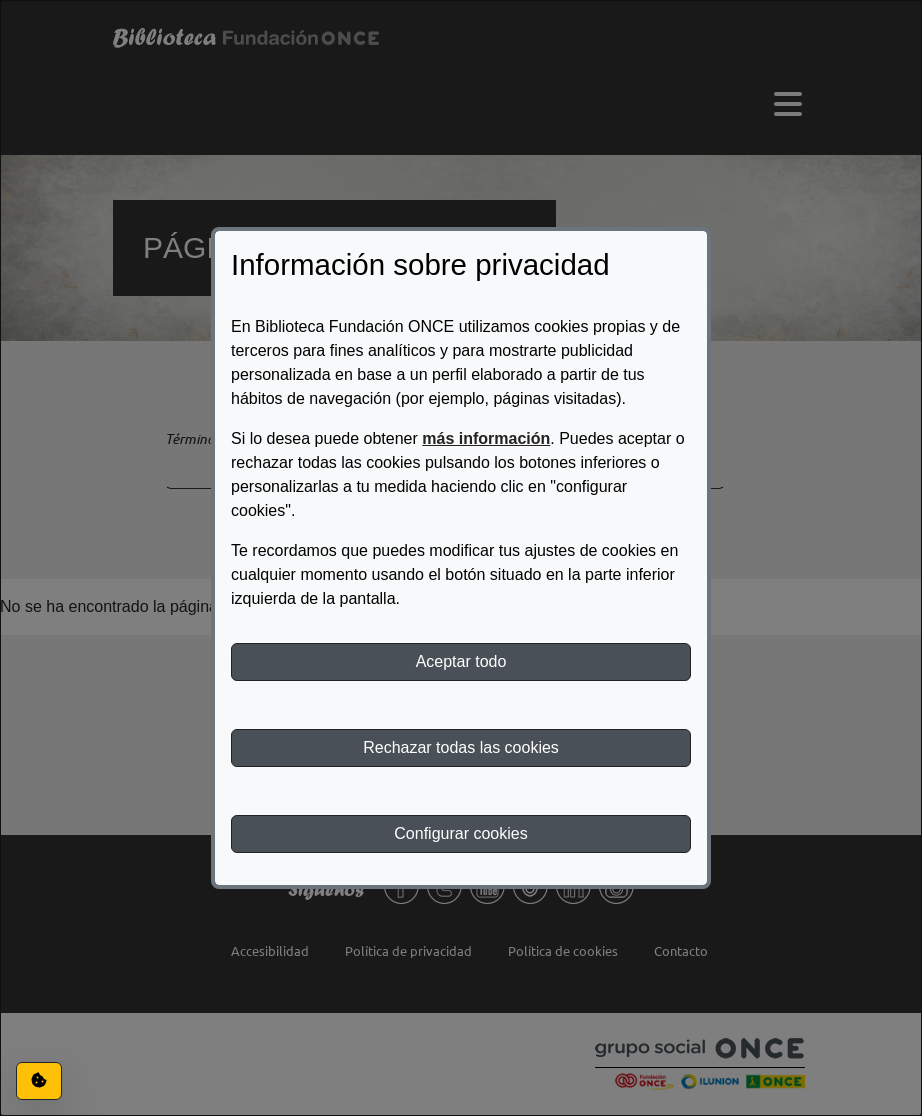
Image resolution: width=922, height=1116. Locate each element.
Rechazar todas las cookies (461, 747)
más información (486, 438)
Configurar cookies (460, 833)
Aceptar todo (461, 661)
